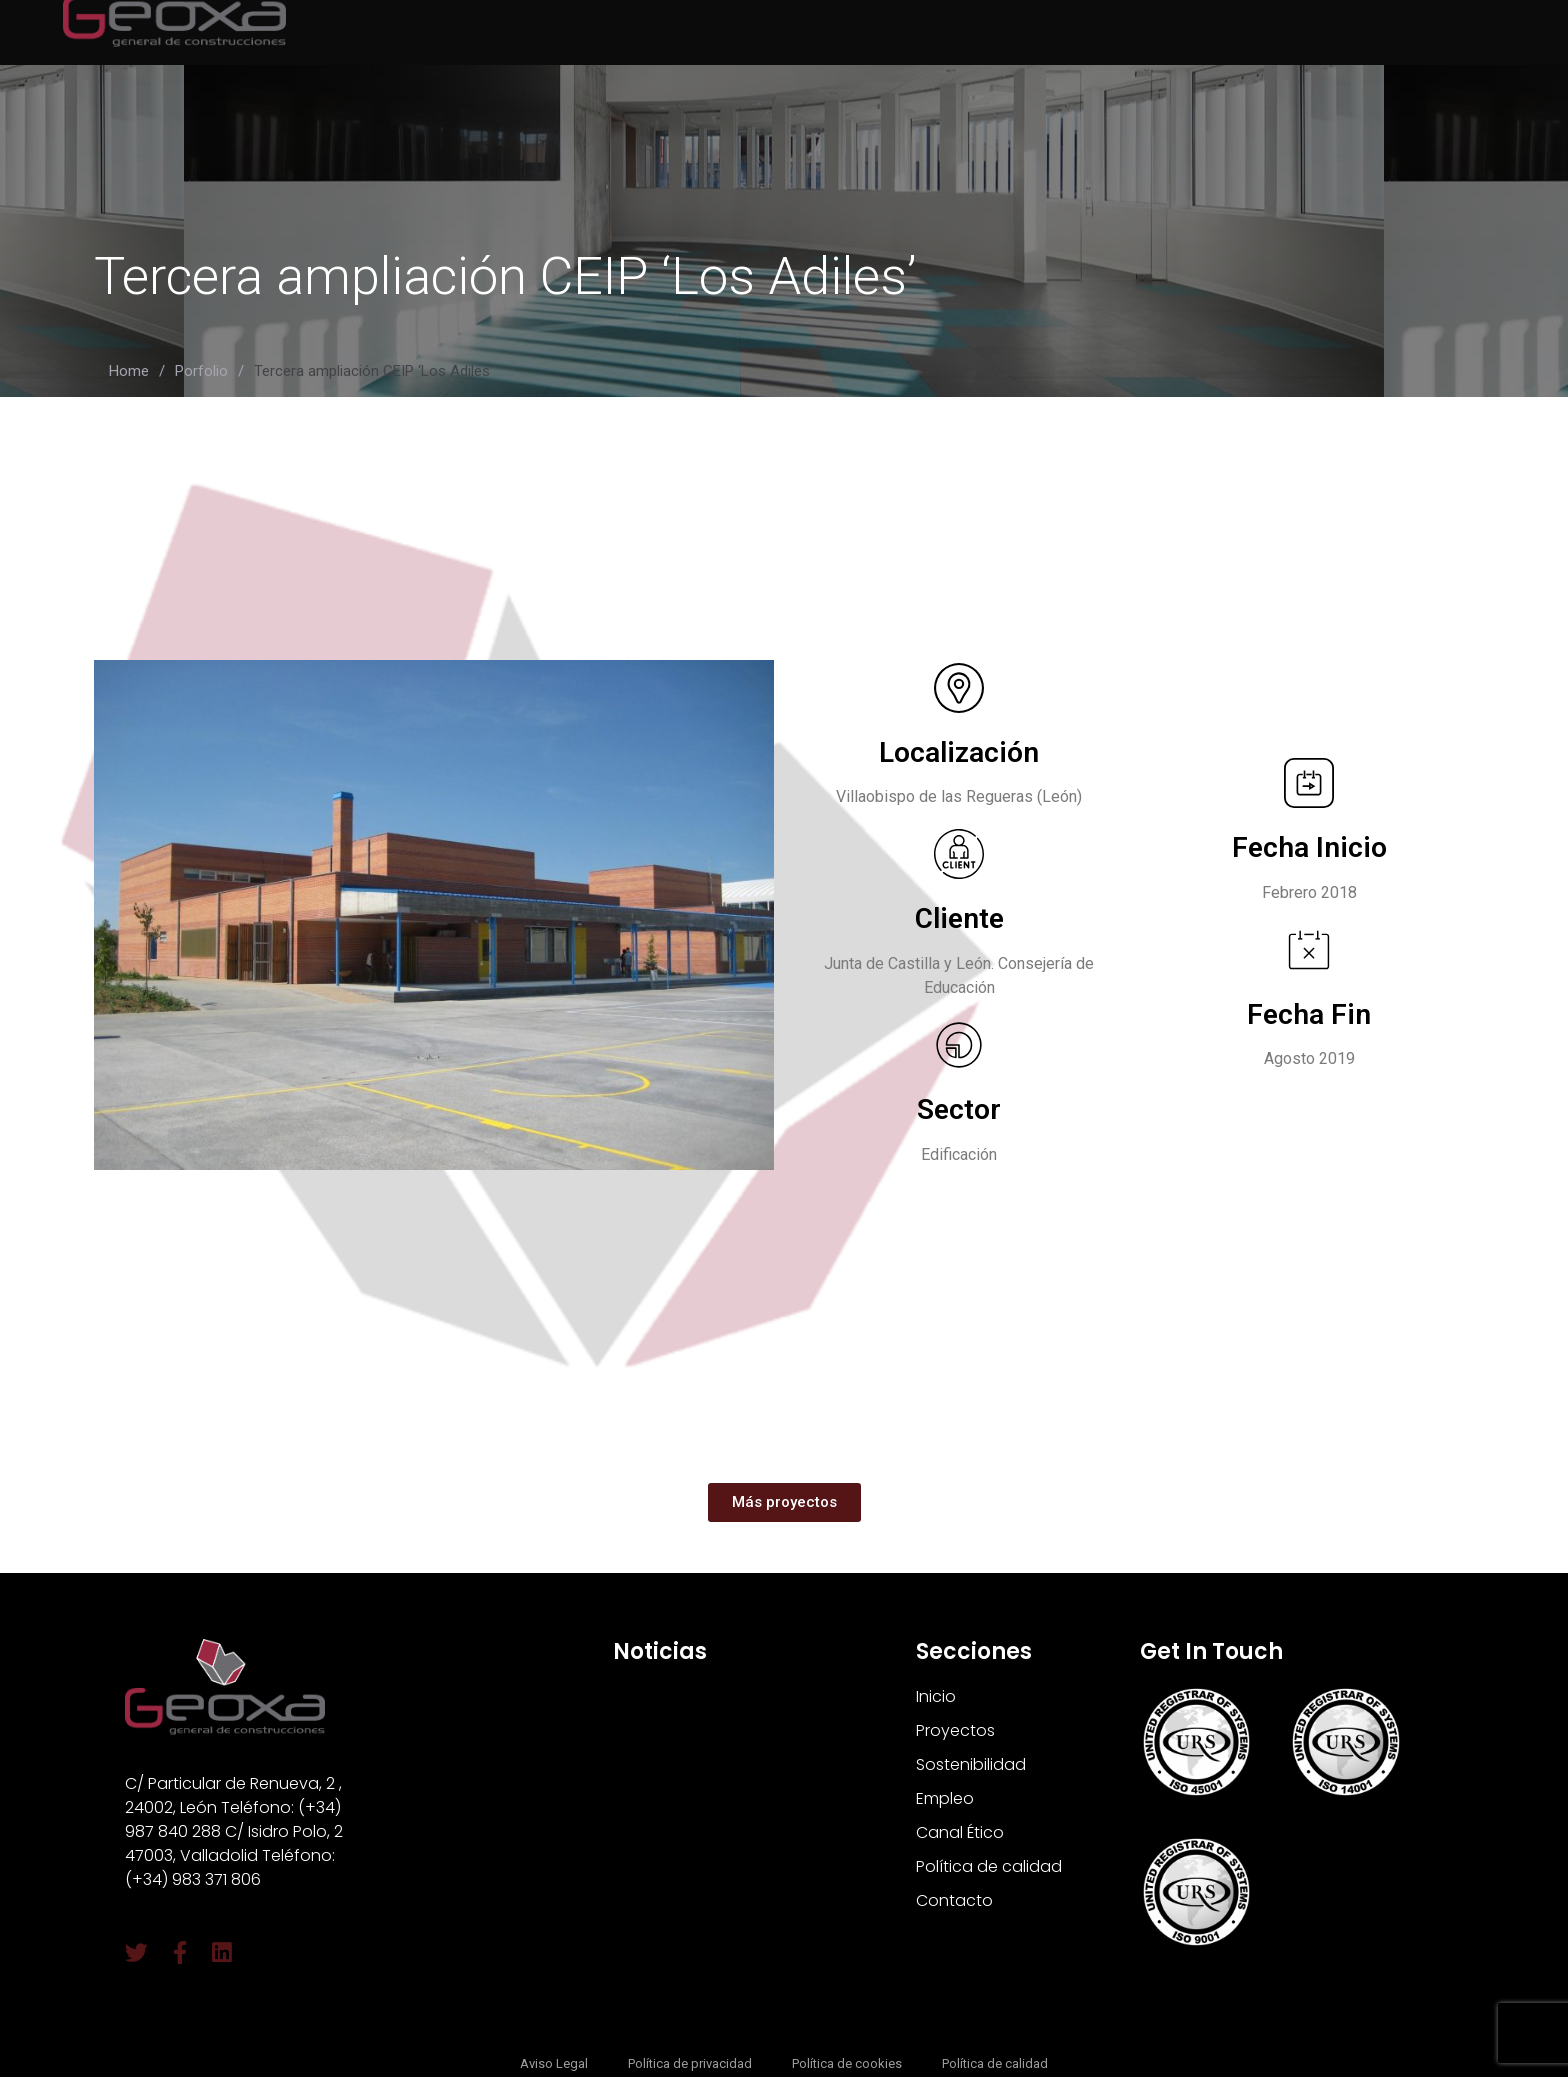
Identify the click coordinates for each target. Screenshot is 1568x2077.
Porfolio (201, 371)
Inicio (936, 1696)
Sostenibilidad (971, 1764)
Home (129, 371)
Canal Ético (960, 1832)
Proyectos (955, 1730)
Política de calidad (989, 1866)
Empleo (945, 1798)
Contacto (954, 1900)
